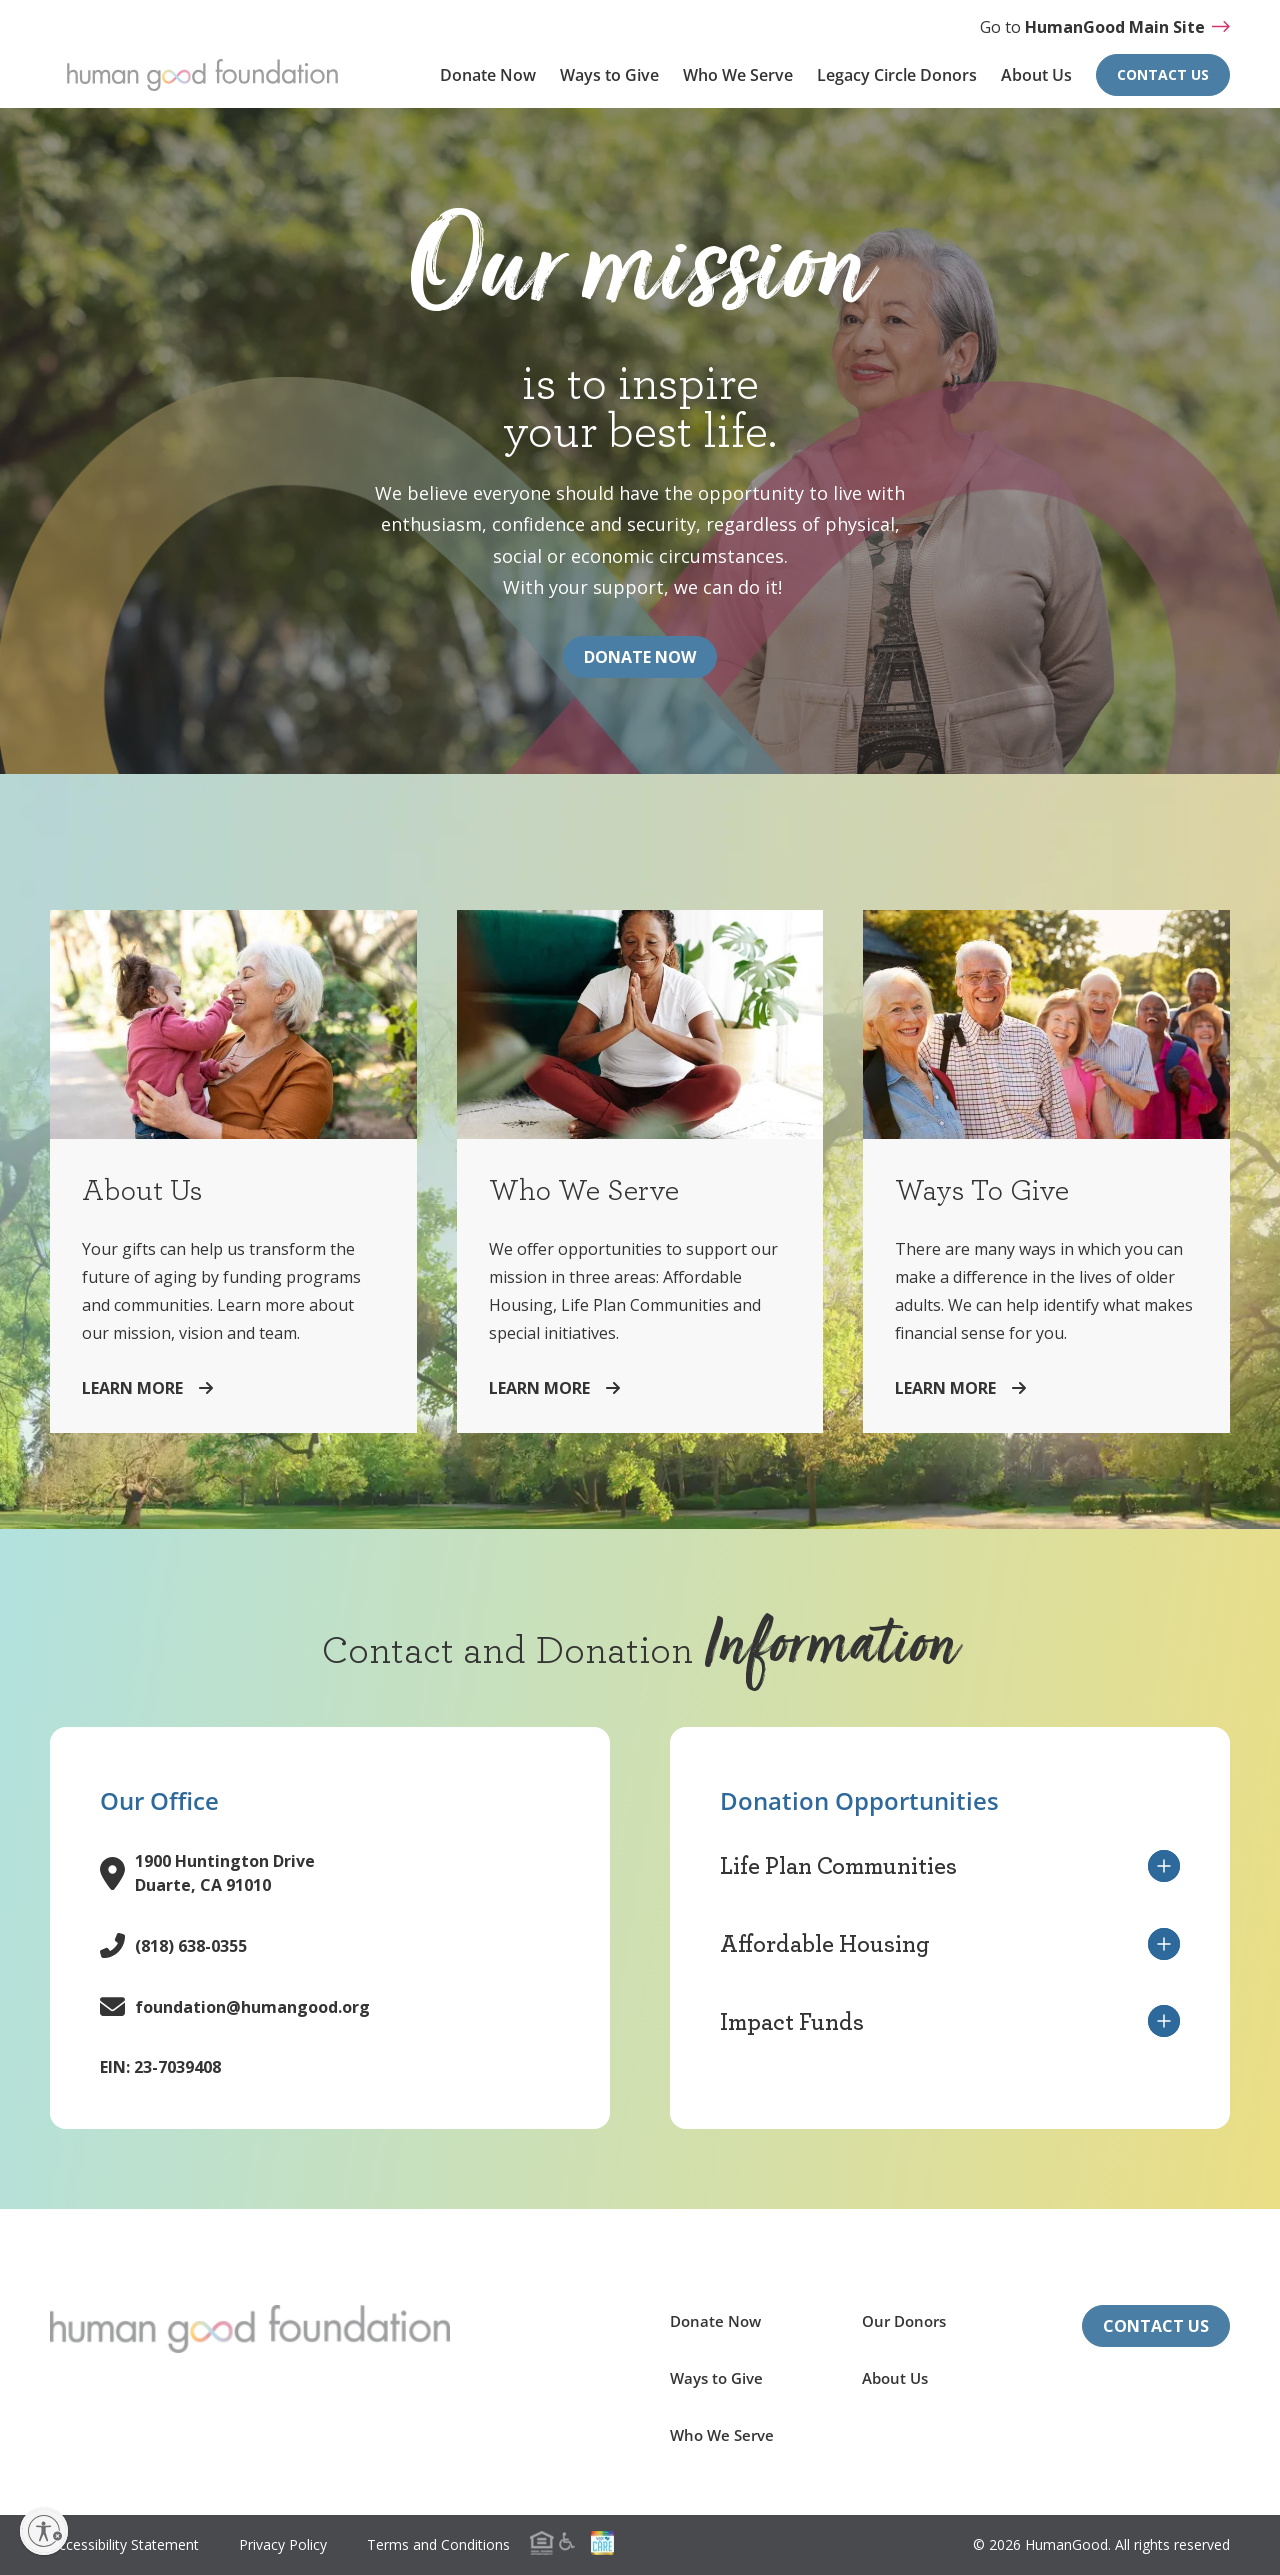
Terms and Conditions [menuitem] (438, 2544)
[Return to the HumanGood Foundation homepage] (250, 2329)
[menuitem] (564, 2543)
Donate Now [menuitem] (488, 75)
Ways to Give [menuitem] (609, 75)
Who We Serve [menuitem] (738, 75)
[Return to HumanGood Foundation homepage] (202, 75)
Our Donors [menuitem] (904, 2321)
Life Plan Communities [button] (950, 1866)
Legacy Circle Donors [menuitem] (897, 75)
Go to (1105, 27)
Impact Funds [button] (950, 2021)
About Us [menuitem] (1036, 75)
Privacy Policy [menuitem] (283, 2544)
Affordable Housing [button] (950, 1944)
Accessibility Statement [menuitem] (124, 2544)
